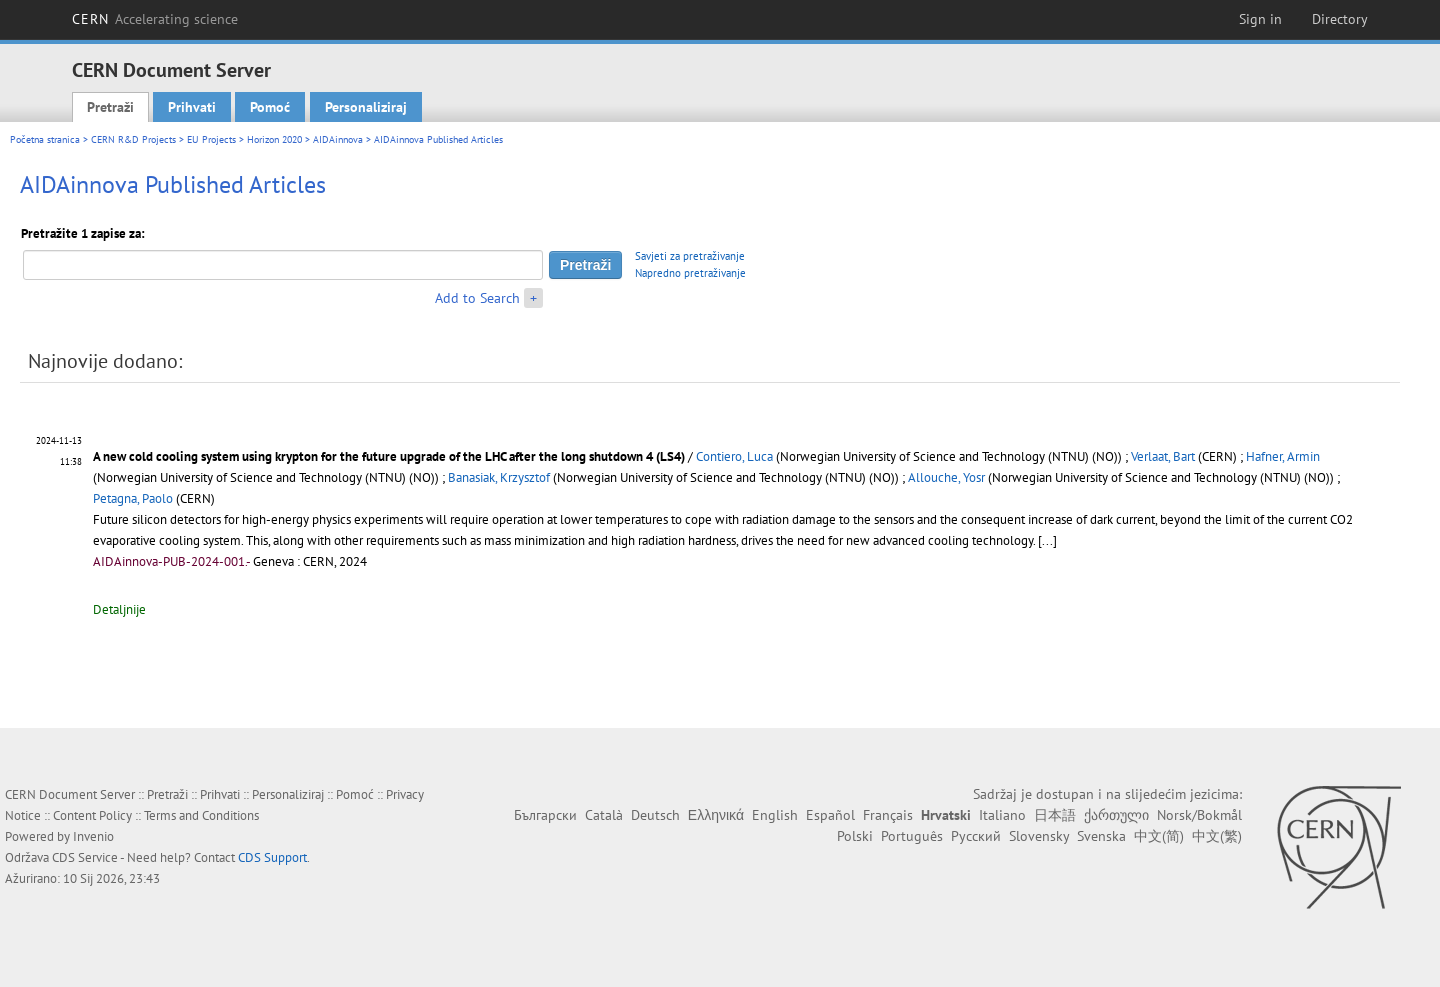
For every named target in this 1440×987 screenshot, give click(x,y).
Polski (855, 836)
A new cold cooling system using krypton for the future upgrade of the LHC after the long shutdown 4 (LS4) (390, 456)
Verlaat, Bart (1163, 456)
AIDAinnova (338, 139)
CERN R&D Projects (133, 139)
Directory (1340, 19)
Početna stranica (45, 139)
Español (830, 815)
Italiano (1002, 815)
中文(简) (1159, 836)
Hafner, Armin (1283, 456)
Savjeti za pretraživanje (690, 256)
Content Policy (92, 815)
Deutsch (655, 815)
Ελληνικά (716, 815)
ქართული (1116, 815)
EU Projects (211, 139)
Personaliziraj (366, 107)
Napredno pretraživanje (690, 273)
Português (912, 836)
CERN (155, 19)
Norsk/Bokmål (1199, 815)
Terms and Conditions (201, 815)
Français (888, 815)
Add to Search (477, 298)
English (775, 815)
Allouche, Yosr (946, 477)
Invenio (93, 836)
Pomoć (270, 107)
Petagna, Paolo (133, 498)
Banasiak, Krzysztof (499, 477)
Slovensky (1039, 836)
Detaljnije (119, 609)
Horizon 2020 (274, 139)
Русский (976, 836)
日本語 (1055, 815)
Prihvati (192, 107)
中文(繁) (1217, 836)
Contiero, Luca (734, 456)
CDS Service (85, 857)
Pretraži (110, 107)
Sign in (1260, 19)
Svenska (1101, 836)
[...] (1047, 540)
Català (604, 815)
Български (545, 815)
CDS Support (272, 857)
